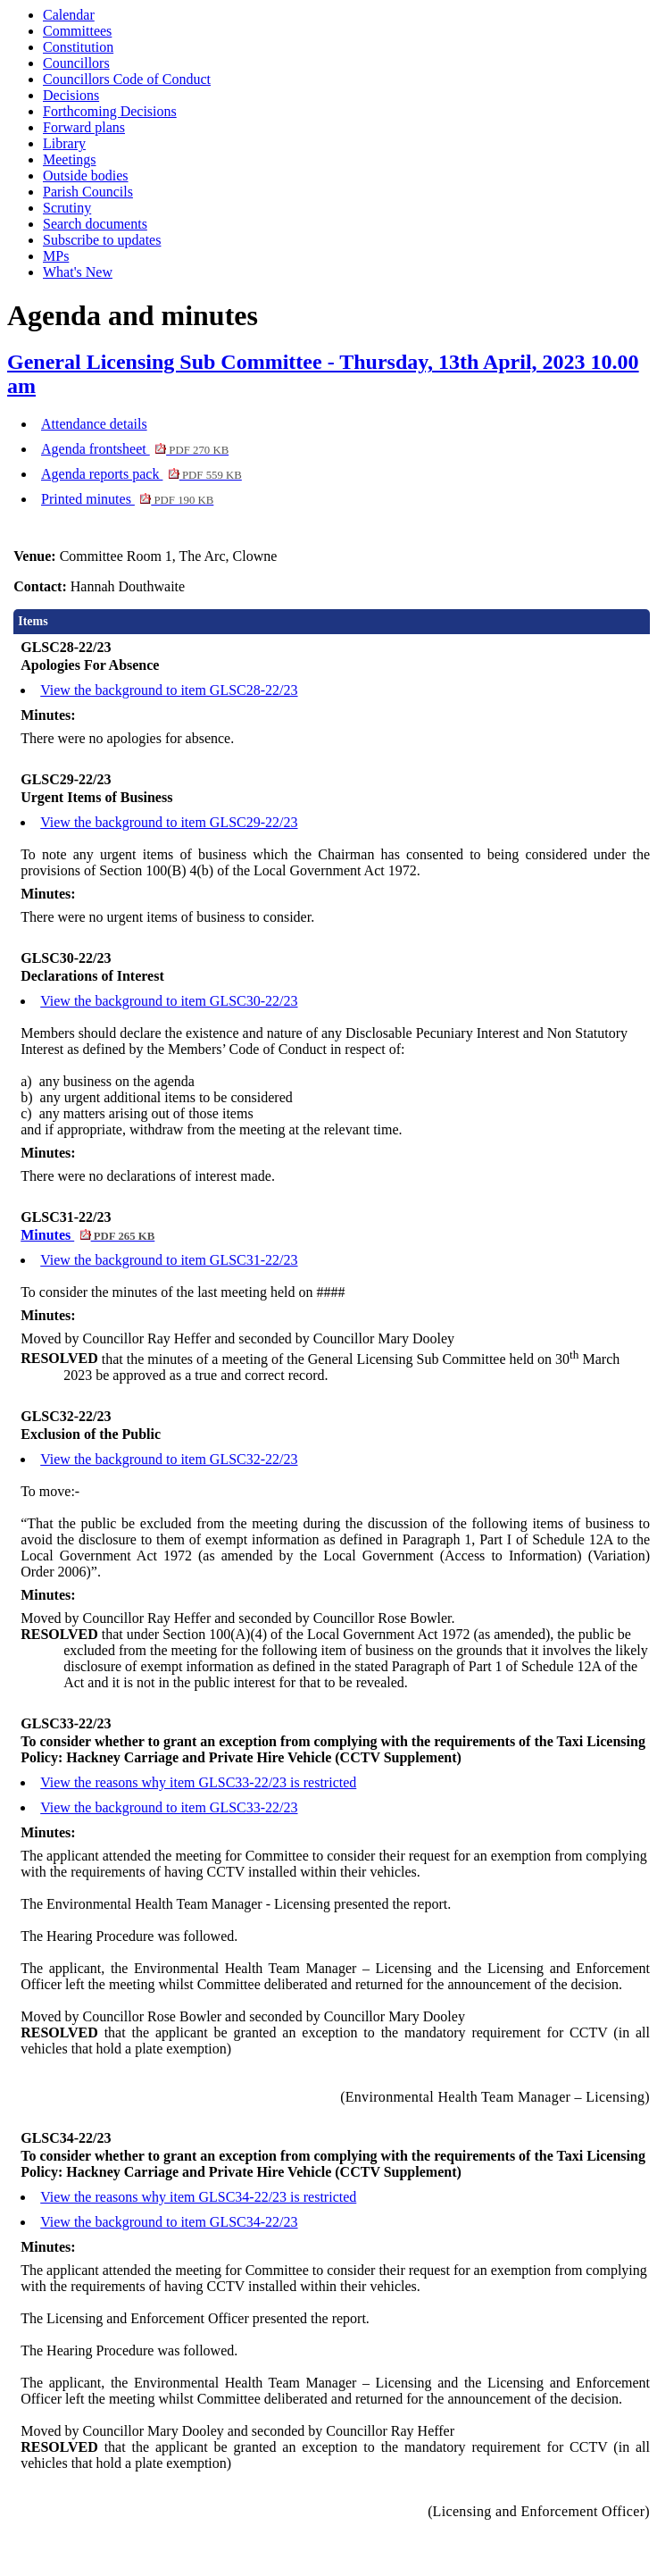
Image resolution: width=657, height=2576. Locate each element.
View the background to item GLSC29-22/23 (168, 822)
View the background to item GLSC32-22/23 (168, 1459)
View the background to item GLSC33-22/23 (168, 1807)
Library (64, 143)
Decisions (71, 95)
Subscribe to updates (102, 239)
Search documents (95, 223)
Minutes (87, 1234)
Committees (77, 30)
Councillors (76, 63)
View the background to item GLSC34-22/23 (168, 2221)
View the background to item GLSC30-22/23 (168, 1000)
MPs (56, 255)
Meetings (69, 159)
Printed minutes (127, 498)
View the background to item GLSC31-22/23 (168, 1259)
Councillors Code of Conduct (127, 79)
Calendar (69, 14)
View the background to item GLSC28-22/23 (168, 690)
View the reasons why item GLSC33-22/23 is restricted (198, 1782)
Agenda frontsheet (135, 448)
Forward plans (84, 127)
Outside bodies (86, 175)
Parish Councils (88, 191)
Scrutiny (67, 207)
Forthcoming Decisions (110, 111)
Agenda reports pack (141, 473)
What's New (77, 272)
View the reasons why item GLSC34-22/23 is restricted (198, 2196)
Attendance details (94, 423)
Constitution (78, 46)
